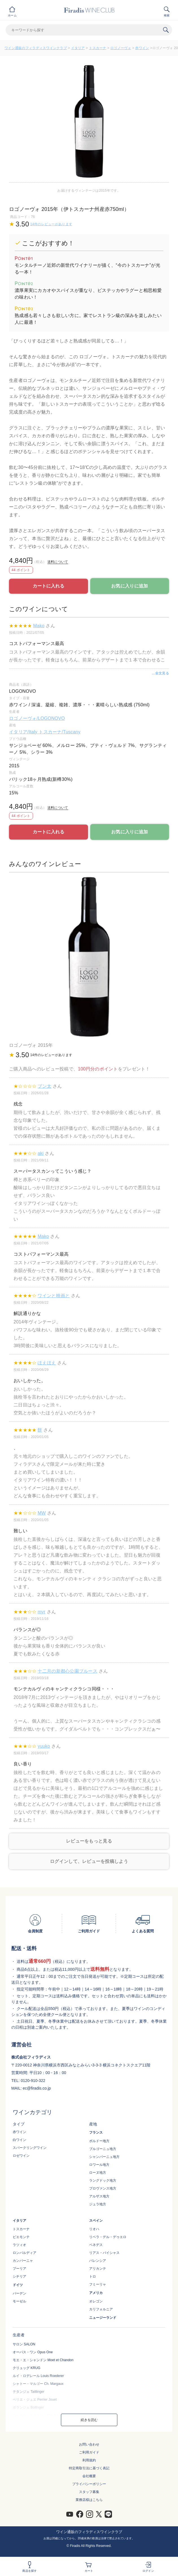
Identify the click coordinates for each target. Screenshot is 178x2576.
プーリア (19, 2269)
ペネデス (96, 2245)
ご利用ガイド (89, 2452)
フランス (96, 2132)
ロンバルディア (24, 2253)
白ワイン (19, 2140)
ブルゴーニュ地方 (102, 2149)
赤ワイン (142, 48)
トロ (92, 2276)
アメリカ (96, 2293)
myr (41, 1611)
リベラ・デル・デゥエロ (107, 2237)
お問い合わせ (89, 2444)
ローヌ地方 (97, 2173)
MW (42, 1513)
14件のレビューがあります (51, 224)
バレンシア (97, 2261)
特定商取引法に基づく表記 (89, 2468)
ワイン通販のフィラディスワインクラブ (36, 48)
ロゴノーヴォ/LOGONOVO (37, 718)
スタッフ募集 (89, 2492)
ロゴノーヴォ (120, 48)
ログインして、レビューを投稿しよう (89, 1861)
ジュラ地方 (97, 2204)
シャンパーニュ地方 (104, 2157)
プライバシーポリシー (89, 2484)
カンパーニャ (23, 2261)
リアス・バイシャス (104, 2253)
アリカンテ (97, 2269)
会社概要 (89, 2476)
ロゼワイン (21, 2156)
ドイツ (18, 2285)
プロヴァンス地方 (102, 2188)
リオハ (94, 2229)
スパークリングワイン (30, 2148)
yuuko (44, 1746)
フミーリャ (97, 2284)
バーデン (19, 2293)
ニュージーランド (102, 2318)
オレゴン (96, 2301)
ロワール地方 (99, 2165)
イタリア (78, 48)
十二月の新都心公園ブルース (67, 1671)
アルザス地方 (99, 2196)
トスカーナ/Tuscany (59, 731)
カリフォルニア (101, 2309)
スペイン (96, 2221)
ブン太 (44, 1086)
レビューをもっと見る (89, 1841)
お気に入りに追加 (129, 586)
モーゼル (19, 2301)
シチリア (19, 2276)
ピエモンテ (21, 2237)
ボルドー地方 (99, 2141)
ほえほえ (47, 1362)
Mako (38, 625)
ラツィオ (19, 2245)
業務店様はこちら (89, 2500)
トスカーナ (97, 48)
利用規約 (89, 2460)
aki (40, 1153)
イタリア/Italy (24, 731)
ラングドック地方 (102, 2180)
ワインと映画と (54, 1295)
